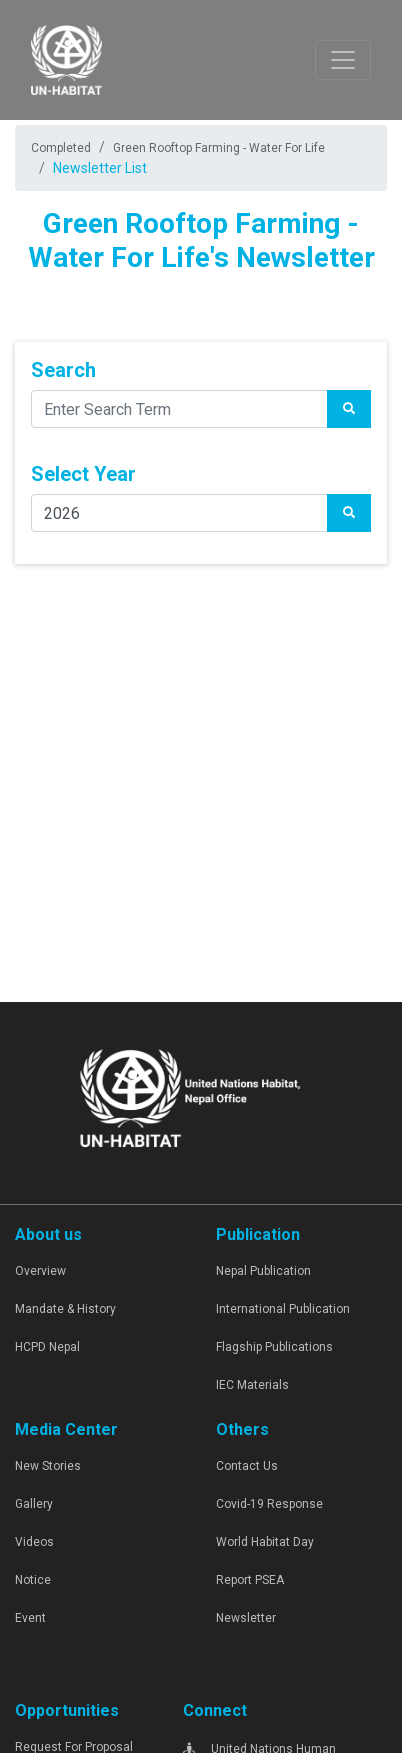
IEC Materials (252, 1385)
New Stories (48, 1466)
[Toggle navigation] (343, 60)
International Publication (283, 1309)
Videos (34, 1542)
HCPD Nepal (47, 1347)
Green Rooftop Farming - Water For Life (219, 148)
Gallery (34, 1504)
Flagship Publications (274, 1347)
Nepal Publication (263, 1271)
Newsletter (246, 1618)
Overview (40, 1271)
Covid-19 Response (269, 1504)
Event (30, 1618)
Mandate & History (65, 1309)
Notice (33, 1580)
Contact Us (247, 1466)
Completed (61, 148)
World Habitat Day (265, 1542)
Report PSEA (250, 1580)
